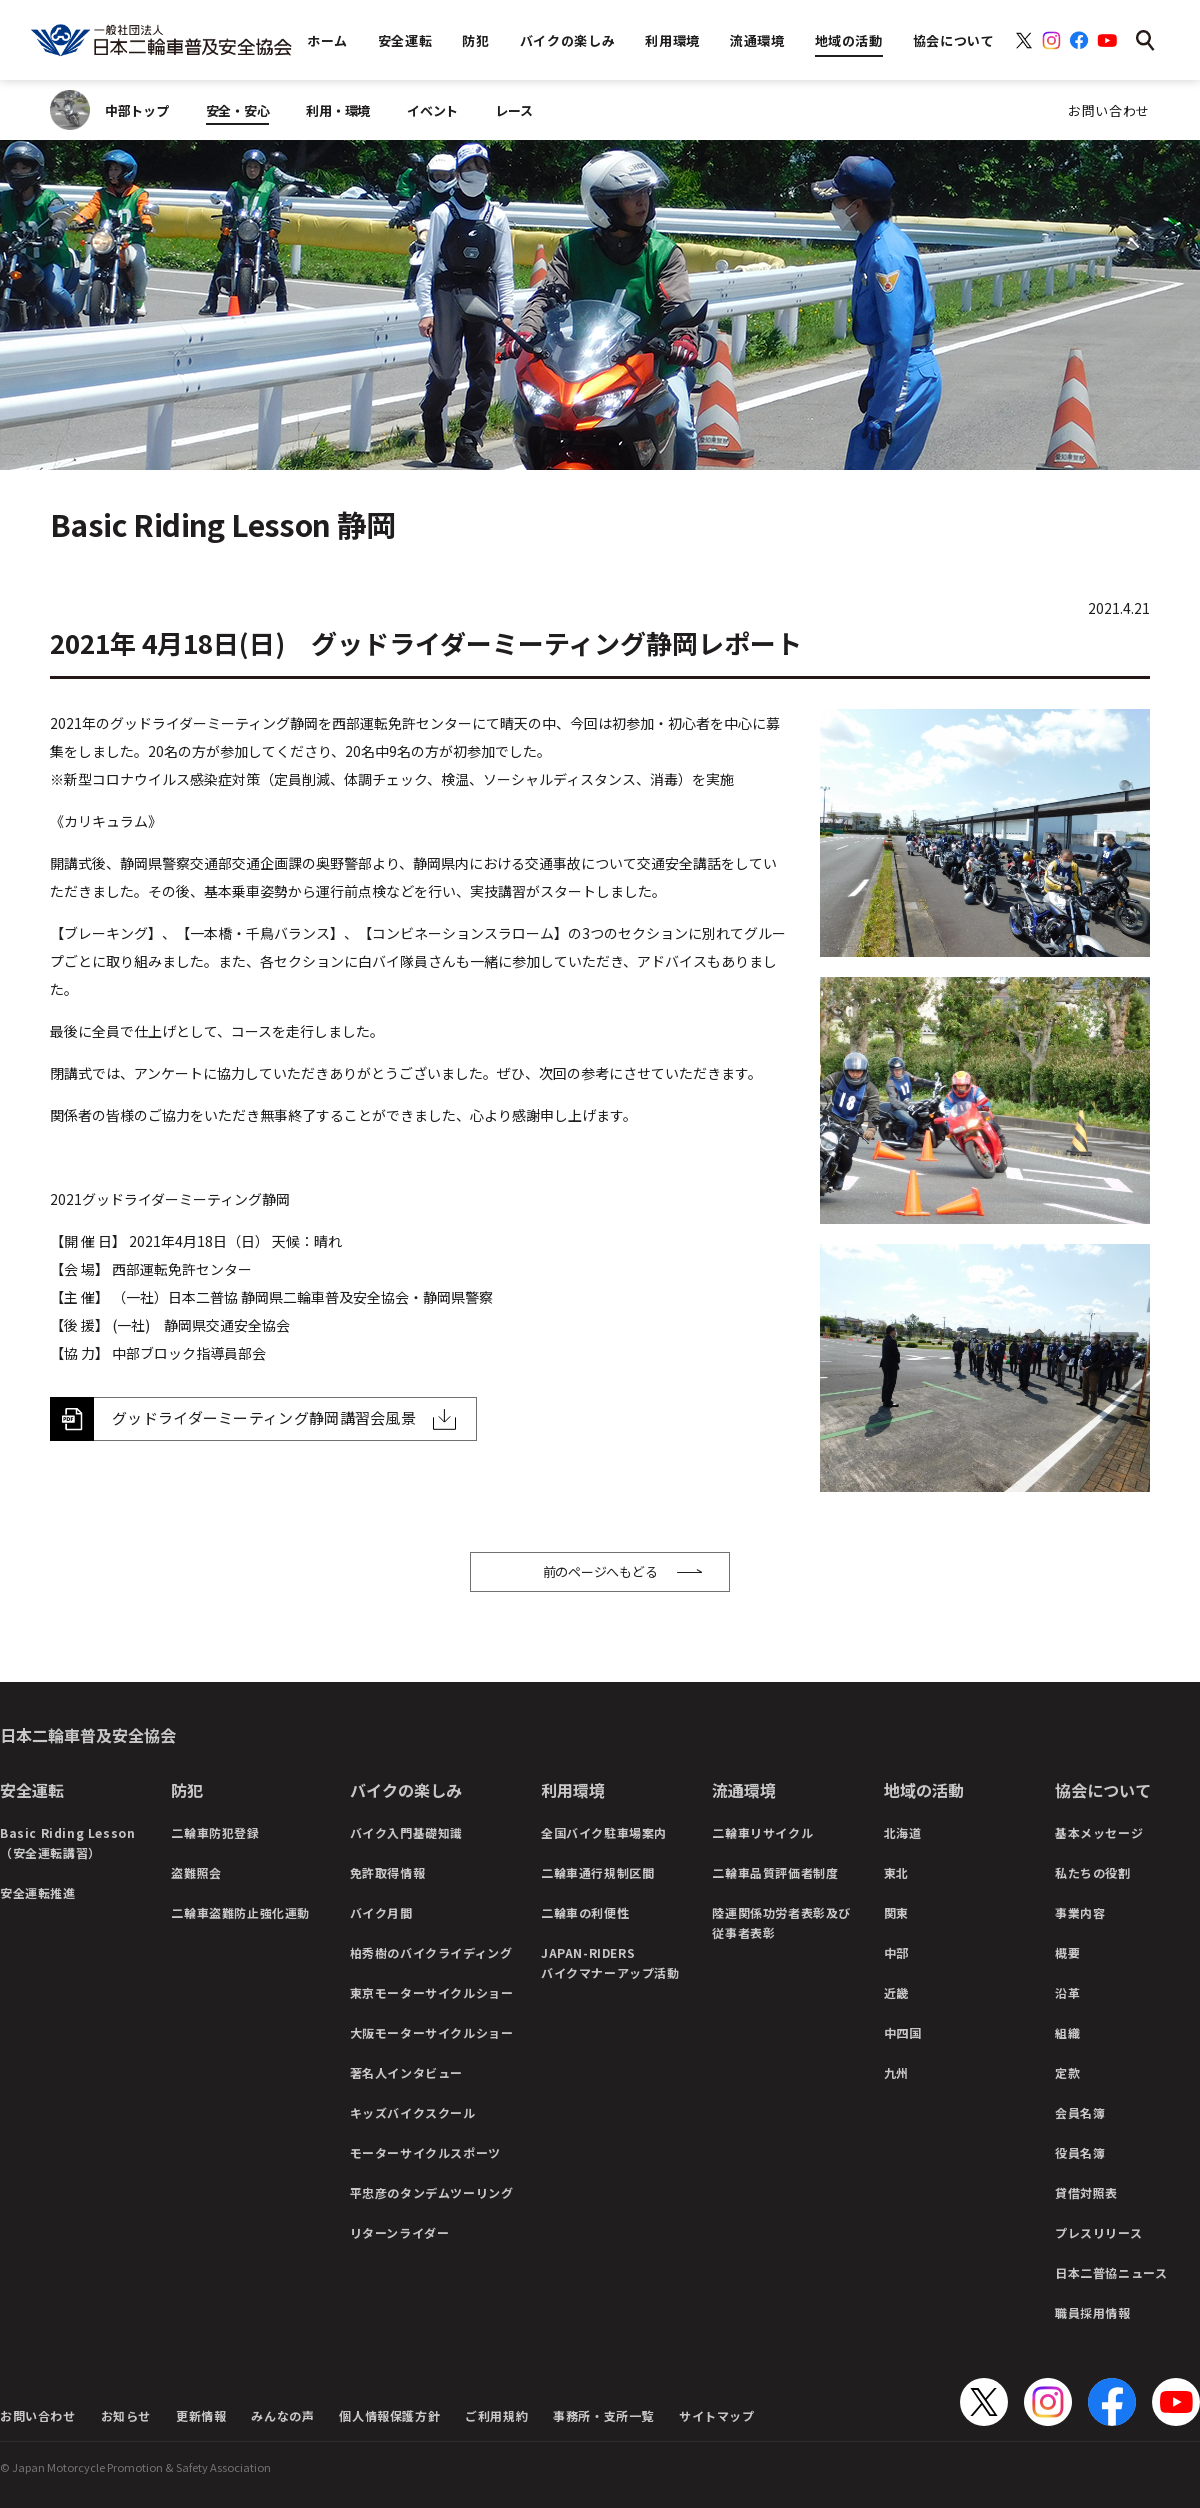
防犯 (187, 1790)
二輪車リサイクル (762, 1832)
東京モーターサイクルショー (432, 1992)
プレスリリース (1098, 2232)
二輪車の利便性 (585, 1912)
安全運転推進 (38, 1892)
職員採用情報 (1093, 2312)
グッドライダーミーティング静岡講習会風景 (264, 1417)
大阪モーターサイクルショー (432, 2032)
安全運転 (32, 1790)
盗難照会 (196, 1872)
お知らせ (126, 2415)
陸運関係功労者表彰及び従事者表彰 (781, 1922)
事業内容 (1080, 1912)
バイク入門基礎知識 (406, 1832)
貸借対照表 (1086, 2192)
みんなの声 (282, 2415)
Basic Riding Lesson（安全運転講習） (67, 1842)
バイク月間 (381, 1912)
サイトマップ (717, 2415)
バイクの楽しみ (406, 1790)
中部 (896, 1952)
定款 (1067, 2072)
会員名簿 (1080, 2112)
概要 (1067, 1952)
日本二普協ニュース (1111, 2272)
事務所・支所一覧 (603, 2415)
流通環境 (744, 1790)
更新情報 (201, 2415)
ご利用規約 (496, 2415)
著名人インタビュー (406, 2072)
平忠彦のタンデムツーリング (432, 2192)
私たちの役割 (1093, 1872)
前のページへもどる (600, 1571)
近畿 (896, 1992)
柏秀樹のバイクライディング (431, 1952)
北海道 (903, 1832)
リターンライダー (400, 2232)
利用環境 (573, 1790)
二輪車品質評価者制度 (775, 1872)
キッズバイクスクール (413, 2112)
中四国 (903, 2032)
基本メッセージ (1099, 1832)
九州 (896, 2072)
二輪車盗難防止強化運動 (240, 1912)
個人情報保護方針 (389, 2415)
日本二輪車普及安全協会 (88, 1735)
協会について (1103, 1790)
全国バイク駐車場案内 (604, 1832)
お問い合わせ (1109, 110)
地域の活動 (924, 1790)
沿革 (1067, 1992)
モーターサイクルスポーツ (425, 2152)
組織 (1067, 2032)
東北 (896, 1872)
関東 (896, 1912)
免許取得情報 (388, 1872)
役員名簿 (1080, 2152)
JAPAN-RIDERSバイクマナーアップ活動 (610, 1962)
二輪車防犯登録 (215, 1832)
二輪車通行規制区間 (597, 1872)
